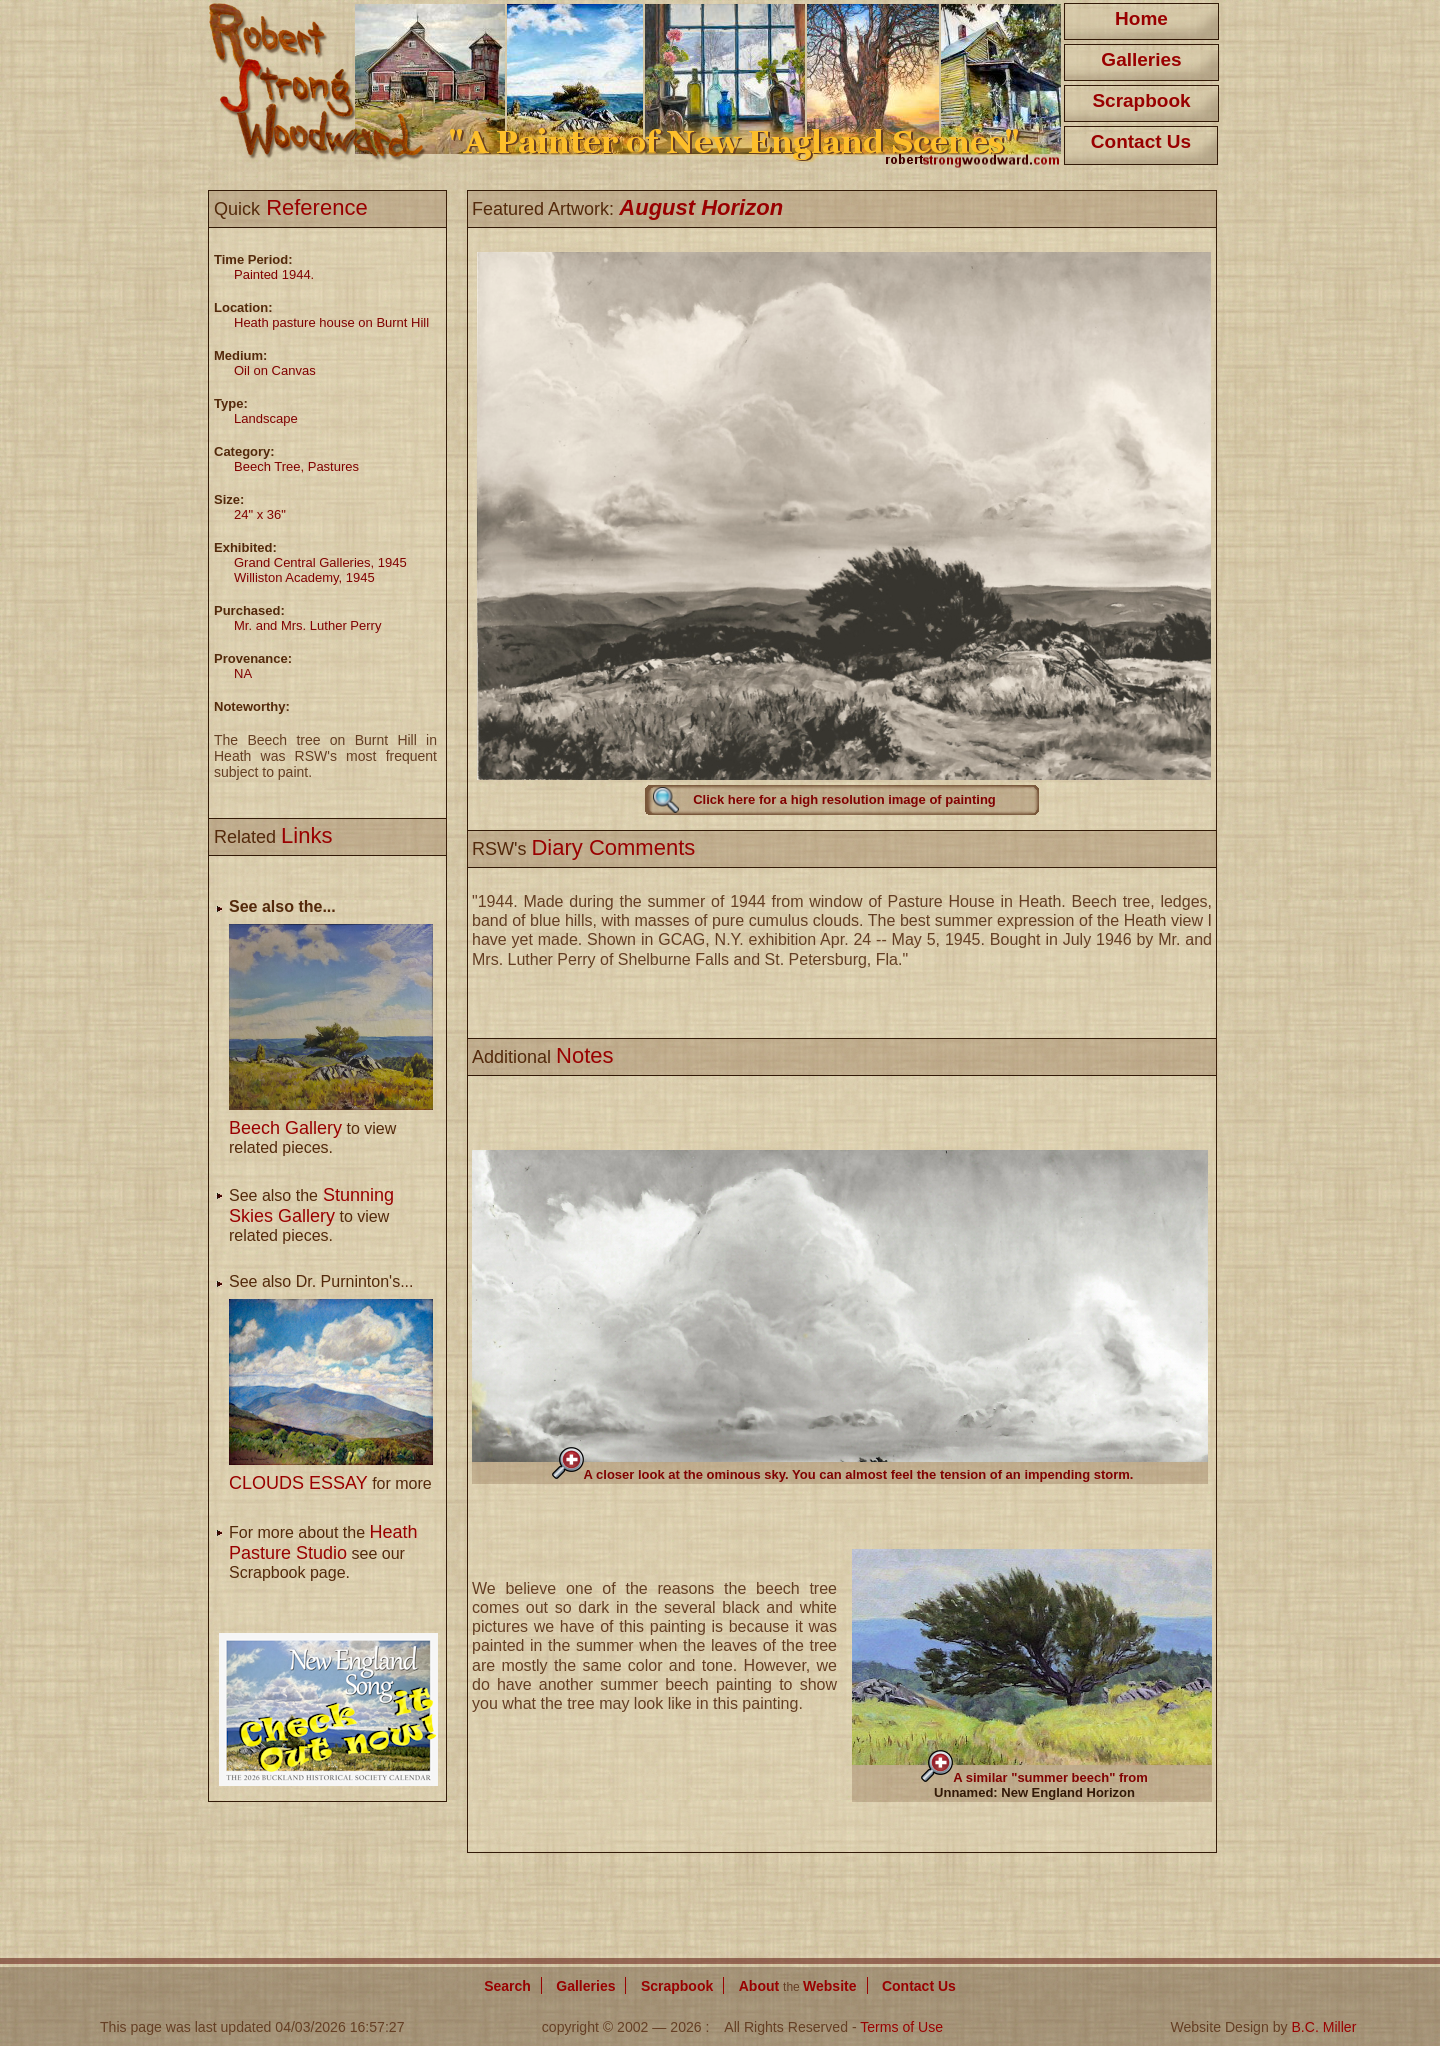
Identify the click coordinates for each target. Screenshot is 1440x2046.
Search (507, 1986)
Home (1141, 18)
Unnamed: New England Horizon (1034, 1792)
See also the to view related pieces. (311, 1215)
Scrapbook (1141, 100)
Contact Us (1141, 141)
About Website (798, 1986)
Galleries (1141, 59)
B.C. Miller (1323, 2027)
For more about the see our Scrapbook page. (323, 1552)
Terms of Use (901, 2027)
